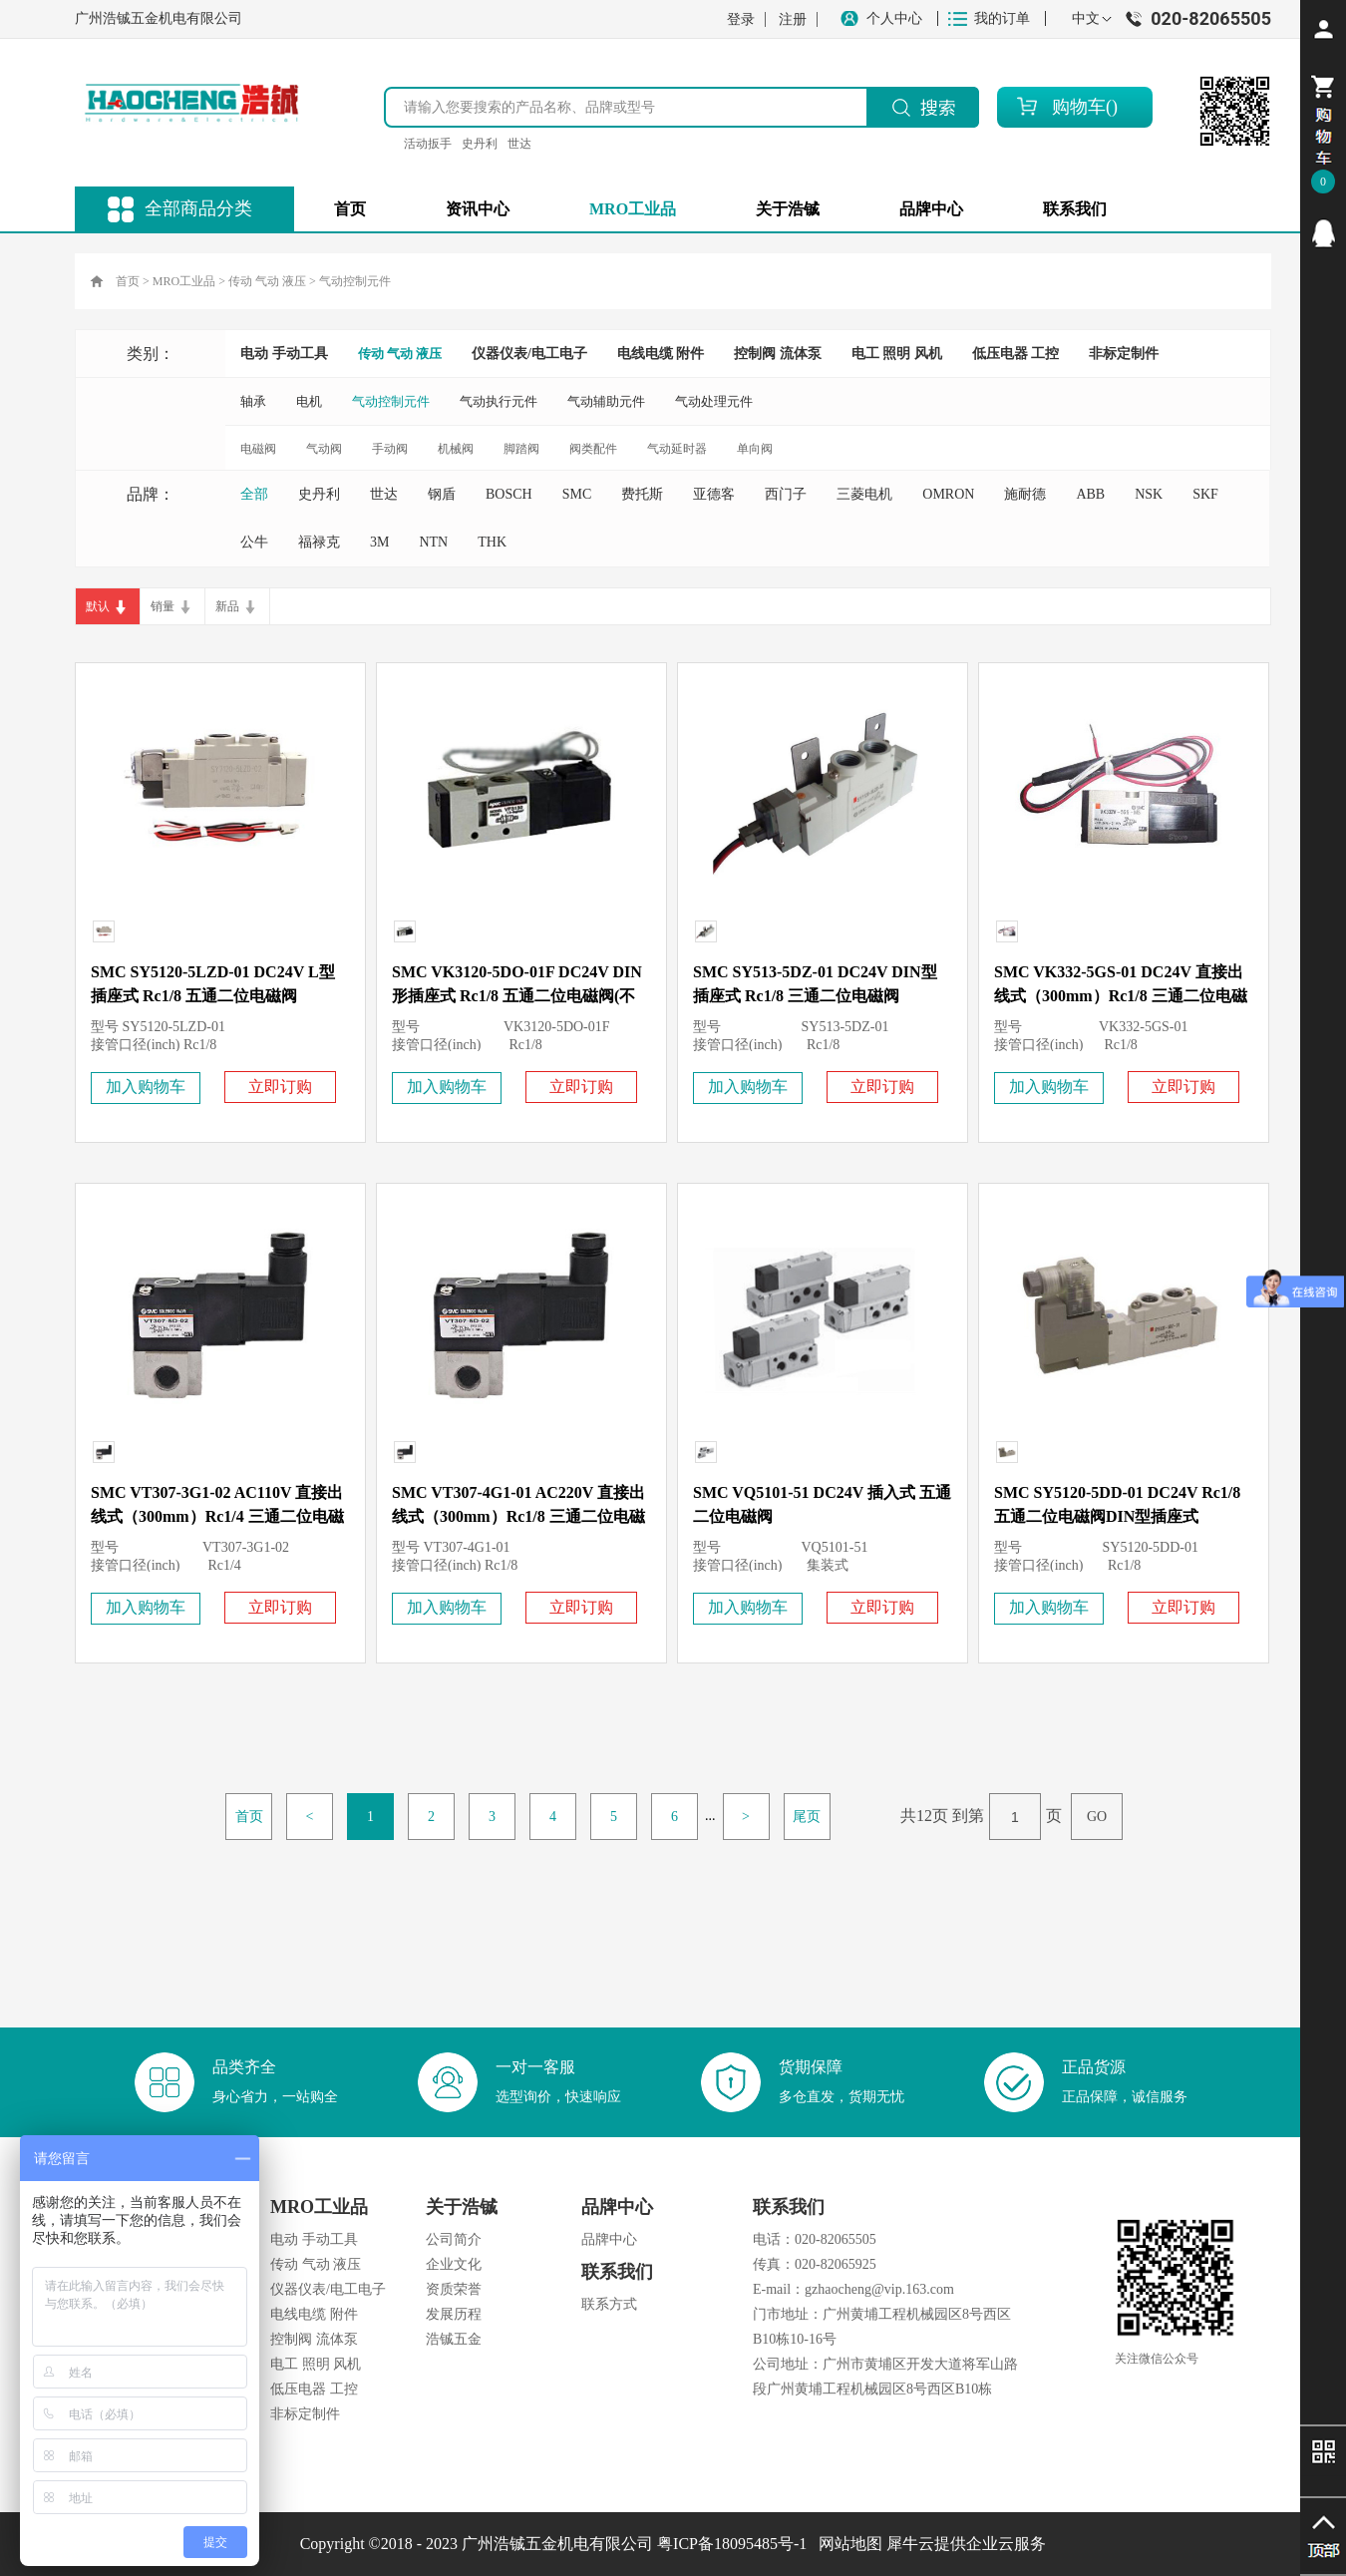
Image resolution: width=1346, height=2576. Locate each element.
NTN (433, 542)
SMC (577, 494)
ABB (1090, 494)
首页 (350, 208)
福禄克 (319, 542)
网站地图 (846, 2543)
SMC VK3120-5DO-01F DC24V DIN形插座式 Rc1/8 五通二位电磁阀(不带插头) (517, 995)
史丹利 (480, 144)
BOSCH (509, 494)
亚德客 (714, 494)
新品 (227, 606)
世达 (519, 144)
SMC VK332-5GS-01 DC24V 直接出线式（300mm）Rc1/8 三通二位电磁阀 (1120, 995)
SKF (1205, 494)
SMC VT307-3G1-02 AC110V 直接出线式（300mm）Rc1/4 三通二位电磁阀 (217, 1516)
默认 (98, 606)
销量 (162, 606)
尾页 (807, 1816)
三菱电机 (864, 494)
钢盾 (442, 494)
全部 (254, 494)
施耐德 (1025, 494)
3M (379, 542)
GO (1097, 1816)
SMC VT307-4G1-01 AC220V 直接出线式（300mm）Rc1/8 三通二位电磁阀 (518, 1516)
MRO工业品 (184, 281)
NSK (1149, 494)
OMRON (948, 494)
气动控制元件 (355, 281)
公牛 (254, 542)
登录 (741, 19)
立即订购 (280, 1086)
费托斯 (642, 494)
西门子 (786, 494)
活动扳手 (428, 144)
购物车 (1079, 107)
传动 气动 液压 (267, 281)
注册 (793, 19)
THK (492, 542)
